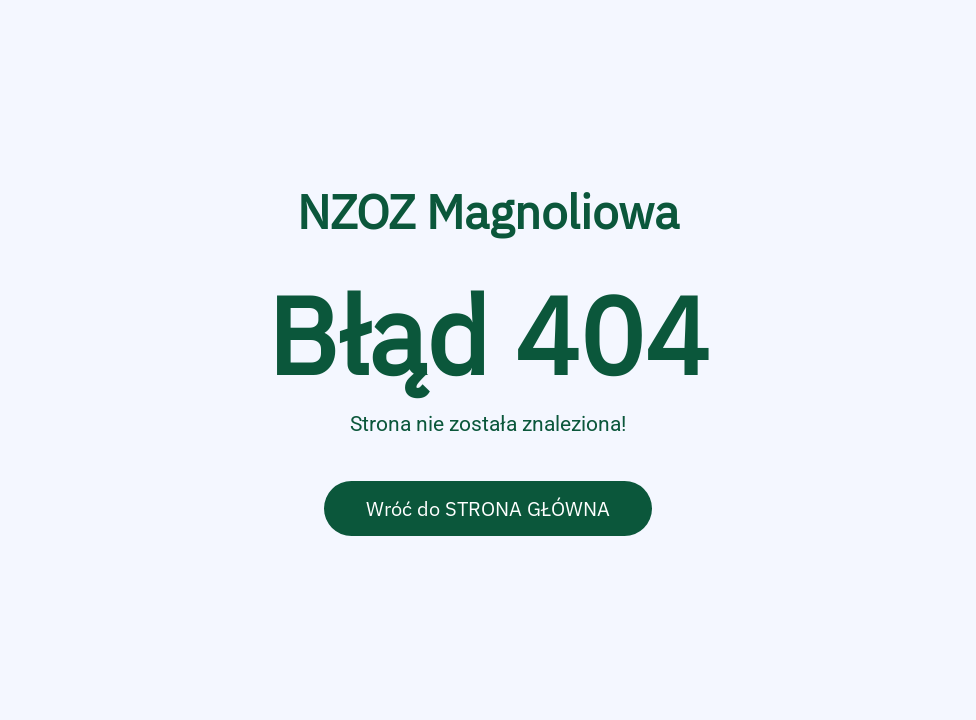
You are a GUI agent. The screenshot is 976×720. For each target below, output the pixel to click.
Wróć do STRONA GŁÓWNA (488, 508)
